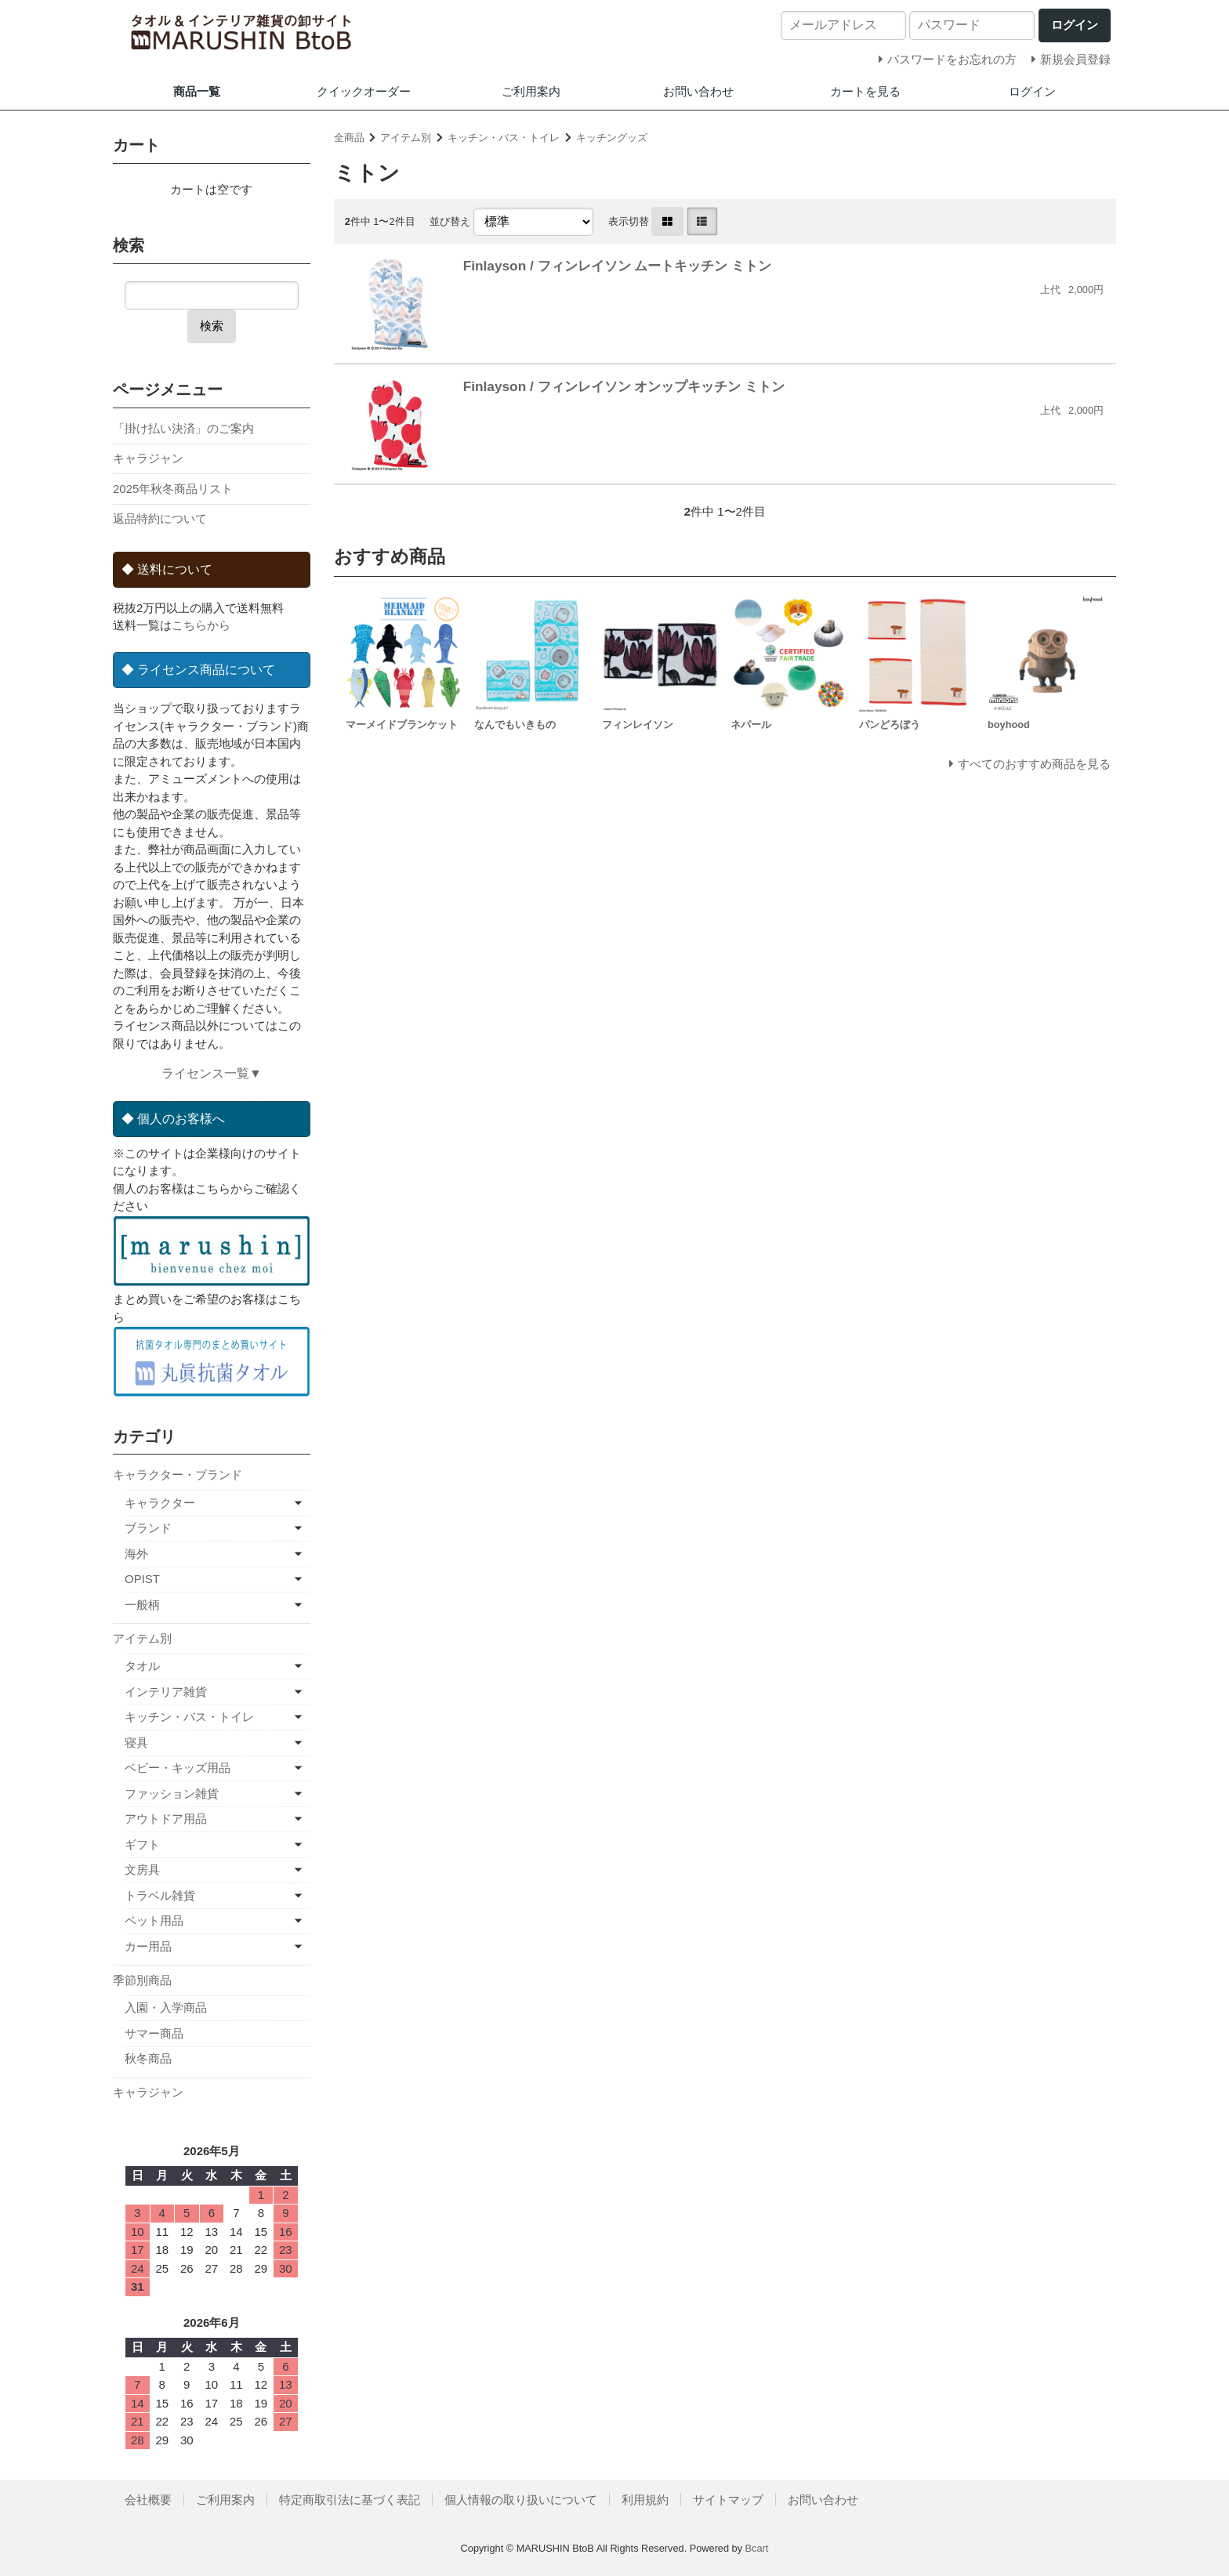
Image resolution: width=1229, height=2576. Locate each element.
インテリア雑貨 (166, 1691)
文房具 (142, 1869)
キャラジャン (148, 458)
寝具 (136, 1742)
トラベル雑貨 (160, 1895)
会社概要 (148, 2499)
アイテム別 (405, 137)
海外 (136, 1553)
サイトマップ (728, 2499)
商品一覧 (196, 91)
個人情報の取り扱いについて (520, 2499)
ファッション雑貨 (172, 1793)
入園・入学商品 (166, 2007)
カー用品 (148, 1946)
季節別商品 (142, 1980)
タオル (142, 1665)
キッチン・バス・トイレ (504, 137)
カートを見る (865, 91)
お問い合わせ (698, 91)
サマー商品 (154, 2033)
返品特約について (160, 518)
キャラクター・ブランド (177, 1474)
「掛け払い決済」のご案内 (183, 428)
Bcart (757, 2548)
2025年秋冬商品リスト (173, 488)
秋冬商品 (148, 2058)
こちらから (201, 625)
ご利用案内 (531, 91)
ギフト (142, 1844)
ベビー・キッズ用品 (177, 1767)
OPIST (142, 1578)
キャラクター (160, 1502)
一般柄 (142, 1604)
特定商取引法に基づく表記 (349, 2499)
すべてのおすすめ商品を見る (1034, 763)
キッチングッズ (611, 137)
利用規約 (645, 2499)
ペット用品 (154, 1920)
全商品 (349, 137)
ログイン (1032, 91)
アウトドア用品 (166, 1818)
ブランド (148, 1527)
